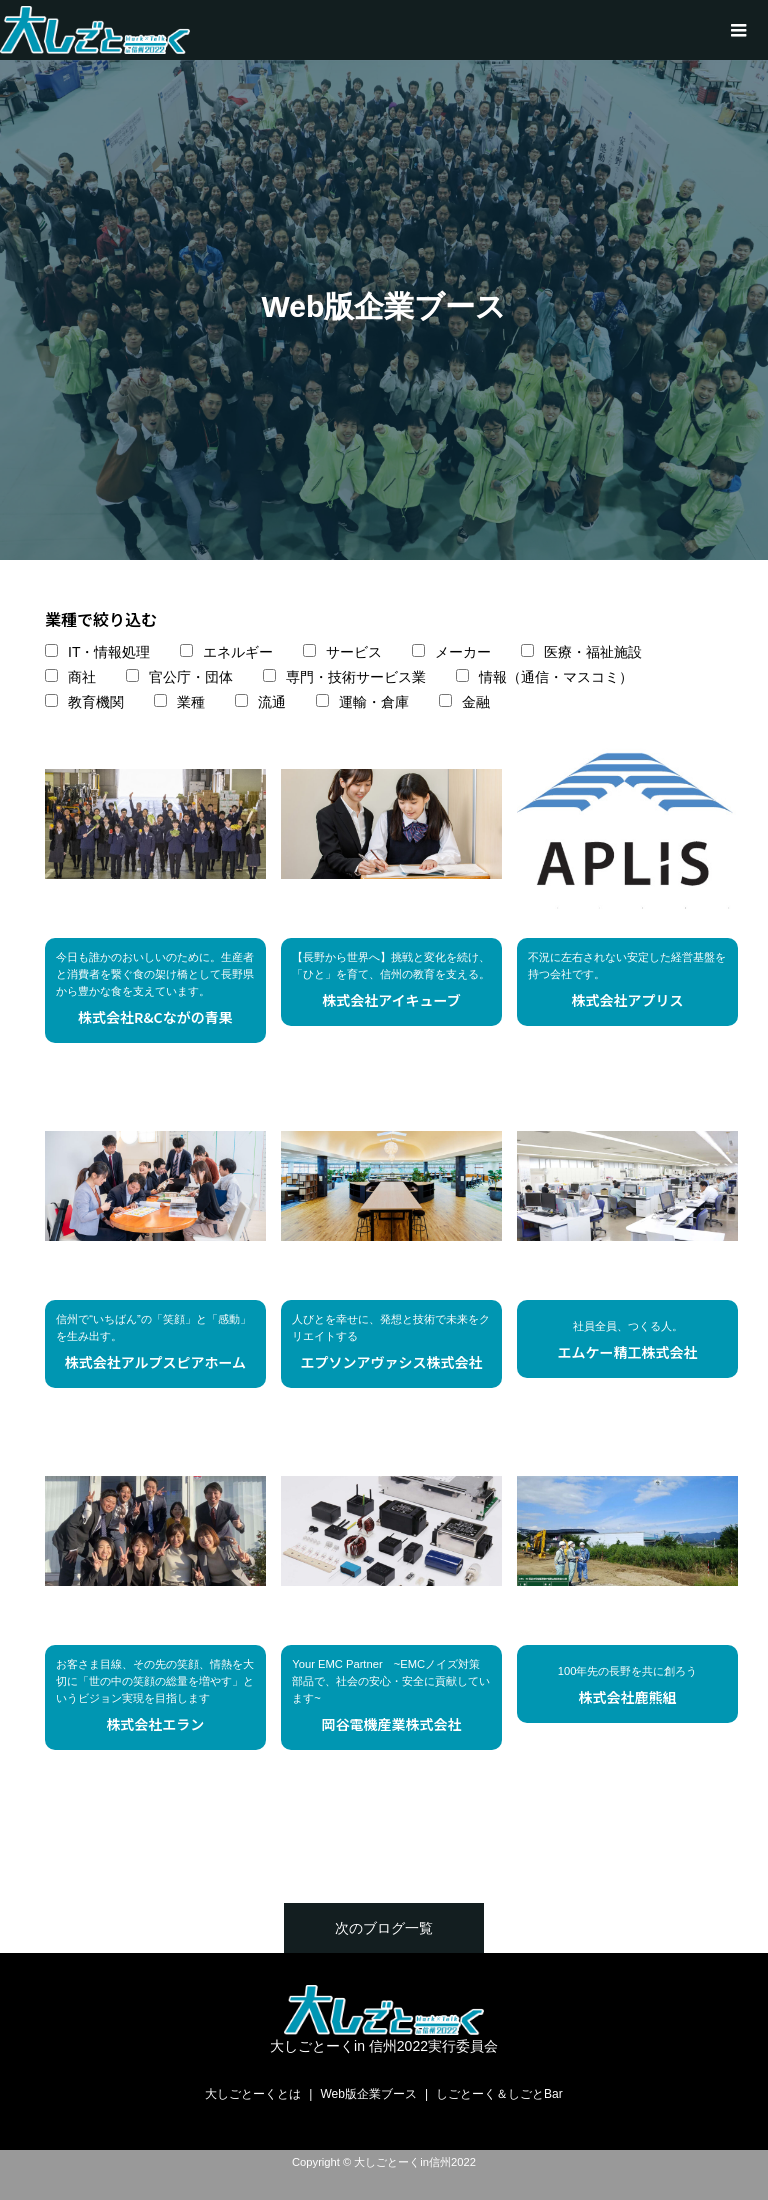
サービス (354, 652)
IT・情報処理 (109, 652)
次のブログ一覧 (384, 1928)
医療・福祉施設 (593, 652)
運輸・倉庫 (374, 702)
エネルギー (238, 652)
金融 (476, 702)
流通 (272, 702)
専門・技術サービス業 (356, 677)
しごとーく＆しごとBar (499, 2094)
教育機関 (96, 702)
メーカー (463, 652)
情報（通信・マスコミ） (556, 677)
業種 (191, 702)
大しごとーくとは (253, 2094)
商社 (82, 677)
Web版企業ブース (368, 2094)
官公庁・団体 (191, 677)
